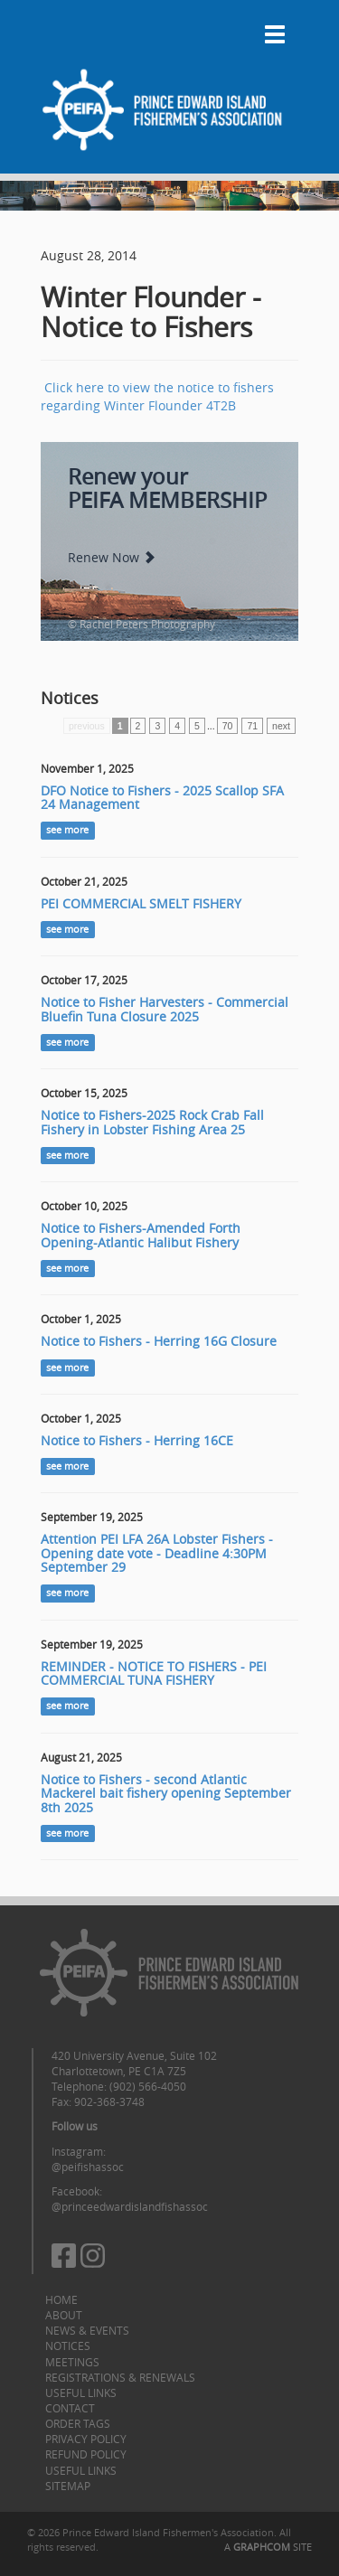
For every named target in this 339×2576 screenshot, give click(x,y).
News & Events (87, 2330)
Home (61, 2299)
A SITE (268, 2546)
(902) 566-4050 (147, 2086)
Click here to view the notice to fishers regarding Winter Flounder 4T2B (157, 396)
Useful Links (81, 2392)
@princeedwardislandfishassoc (130, 2206)
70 (227, 725)
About (63, 2315)
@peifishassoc (88, 2166)
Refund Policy (86, 2454)
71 (252, 725)
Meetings (72, 2362)
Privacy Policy (86, 2438)
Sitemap (67, 2485)
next (281, 725)
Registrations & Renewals (120, 2377)
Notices (67, 2345)
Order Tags (77, 2423)
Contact (70, 2408)
